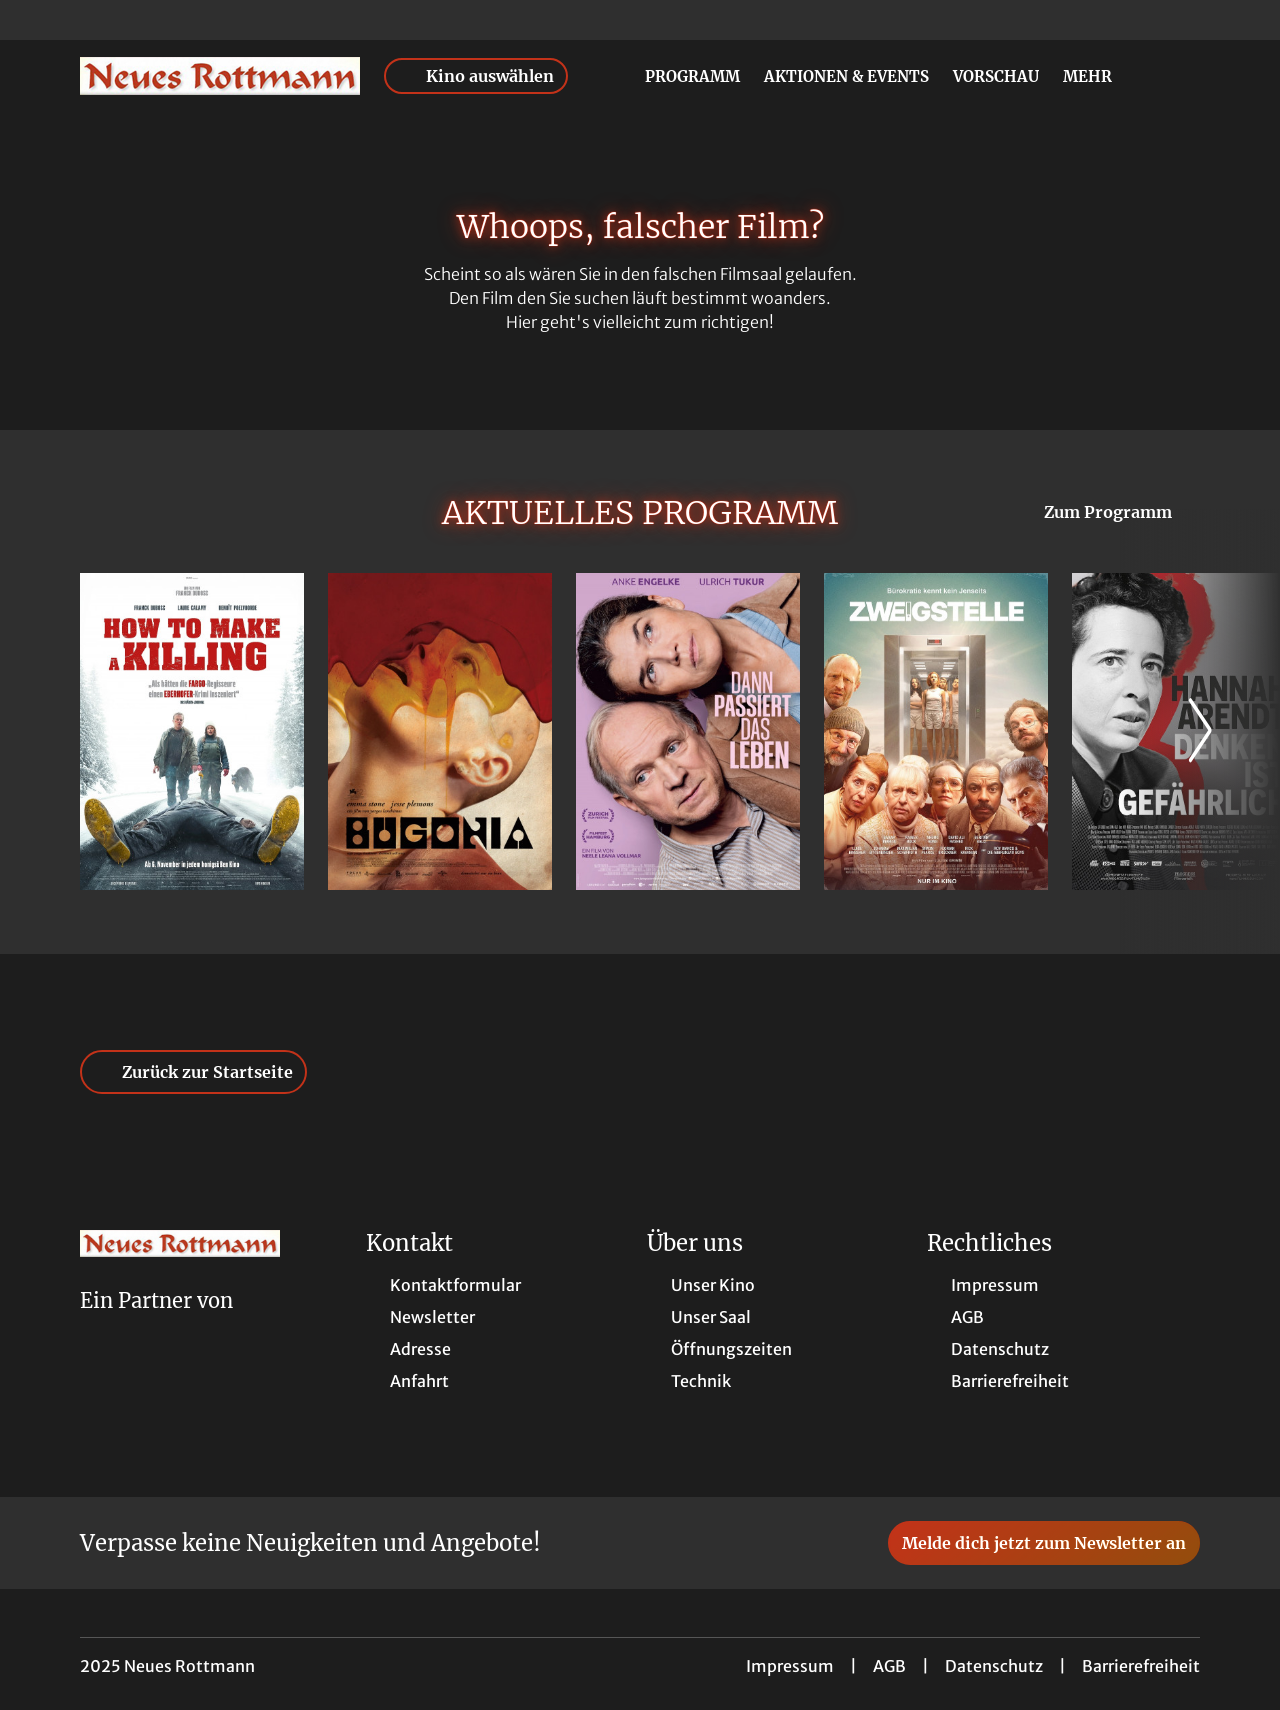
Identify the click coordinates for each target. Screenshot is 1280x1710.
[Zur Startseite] (220, 76)
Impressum (790, 1666)
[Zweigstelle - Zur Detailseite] (936, 731)
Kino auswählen (476, 76)
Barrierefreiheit (1141, 1666)
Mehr (1099, 77)
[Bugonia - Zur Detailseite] (440, 731)
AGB (889, 1666)
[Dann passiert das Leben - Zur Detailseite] (688, 731)
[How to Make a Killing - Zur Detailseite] (192, 731)
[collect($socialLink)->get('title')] (36, 20)
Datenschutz (994, 1666)
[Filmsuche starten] (1180, 76)
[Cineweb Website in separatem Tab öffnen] (156, 1327)
